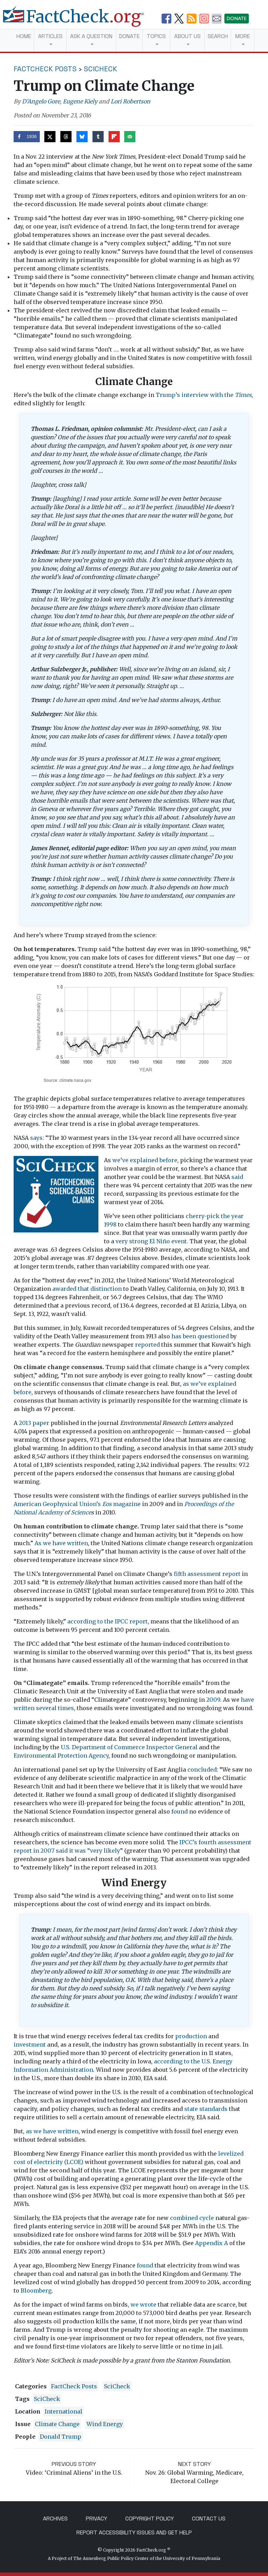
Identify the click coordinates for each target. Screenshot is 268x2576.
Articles (50, 36)
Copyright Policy (149, 2518)
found (179, 1811)
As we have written (61, 1543)
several (46, 1708)
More (242, 36)
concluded (202, 1769)
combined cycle (192, 2217)
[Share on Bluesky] (82, 136)
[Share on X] (49, 136)
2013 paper (34, 1422)
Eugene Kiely (80, 101)
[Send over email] (129, 136)
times (66, 1708)
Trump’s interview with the (204, 394)
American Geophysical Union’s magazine (77, 1503)
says (36, 1137)
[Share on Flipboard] (114, 136)
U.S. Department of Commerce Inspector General (129, 1747)
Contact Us (208, 2518)
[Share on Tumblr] (98, 136)
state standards (206, 2108)
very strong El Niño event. (152, 1241)
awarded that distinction (87, 1288)
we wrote (143, 2304)
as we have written (52, 2131)
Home (23, 36)
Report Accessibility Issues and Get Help (134, 2532)
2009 (213, 1699)
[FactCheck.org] (79, 20)
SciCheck (100, 68)
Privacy (96, 2518)
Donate (129, 36)
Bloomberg (36, 2290)
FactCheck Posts (45, 68)
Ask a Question (91, 36)
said (237, 1176)
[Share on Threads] (66, 136)
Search (218, 36)
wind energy (105, 2424)
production (191, 2036)
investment (30, 2044)
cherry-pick (202, 1216)
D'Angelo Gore (41, 101)
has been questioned (200, 1336)
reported (147, 1344)
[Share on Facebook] (27, 136)
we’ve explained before (144, 1160)
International (63, 2411)
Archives (55, 2518)
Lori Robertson (130, 101)
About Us (187, 36)
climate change (57, 2424)
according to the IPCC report (107, 1621)
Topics (156, 36)
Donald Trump (60, 2436)
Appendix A (211, 2242)
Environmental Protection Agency (61, 1755)
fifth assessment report (207, 1573)
